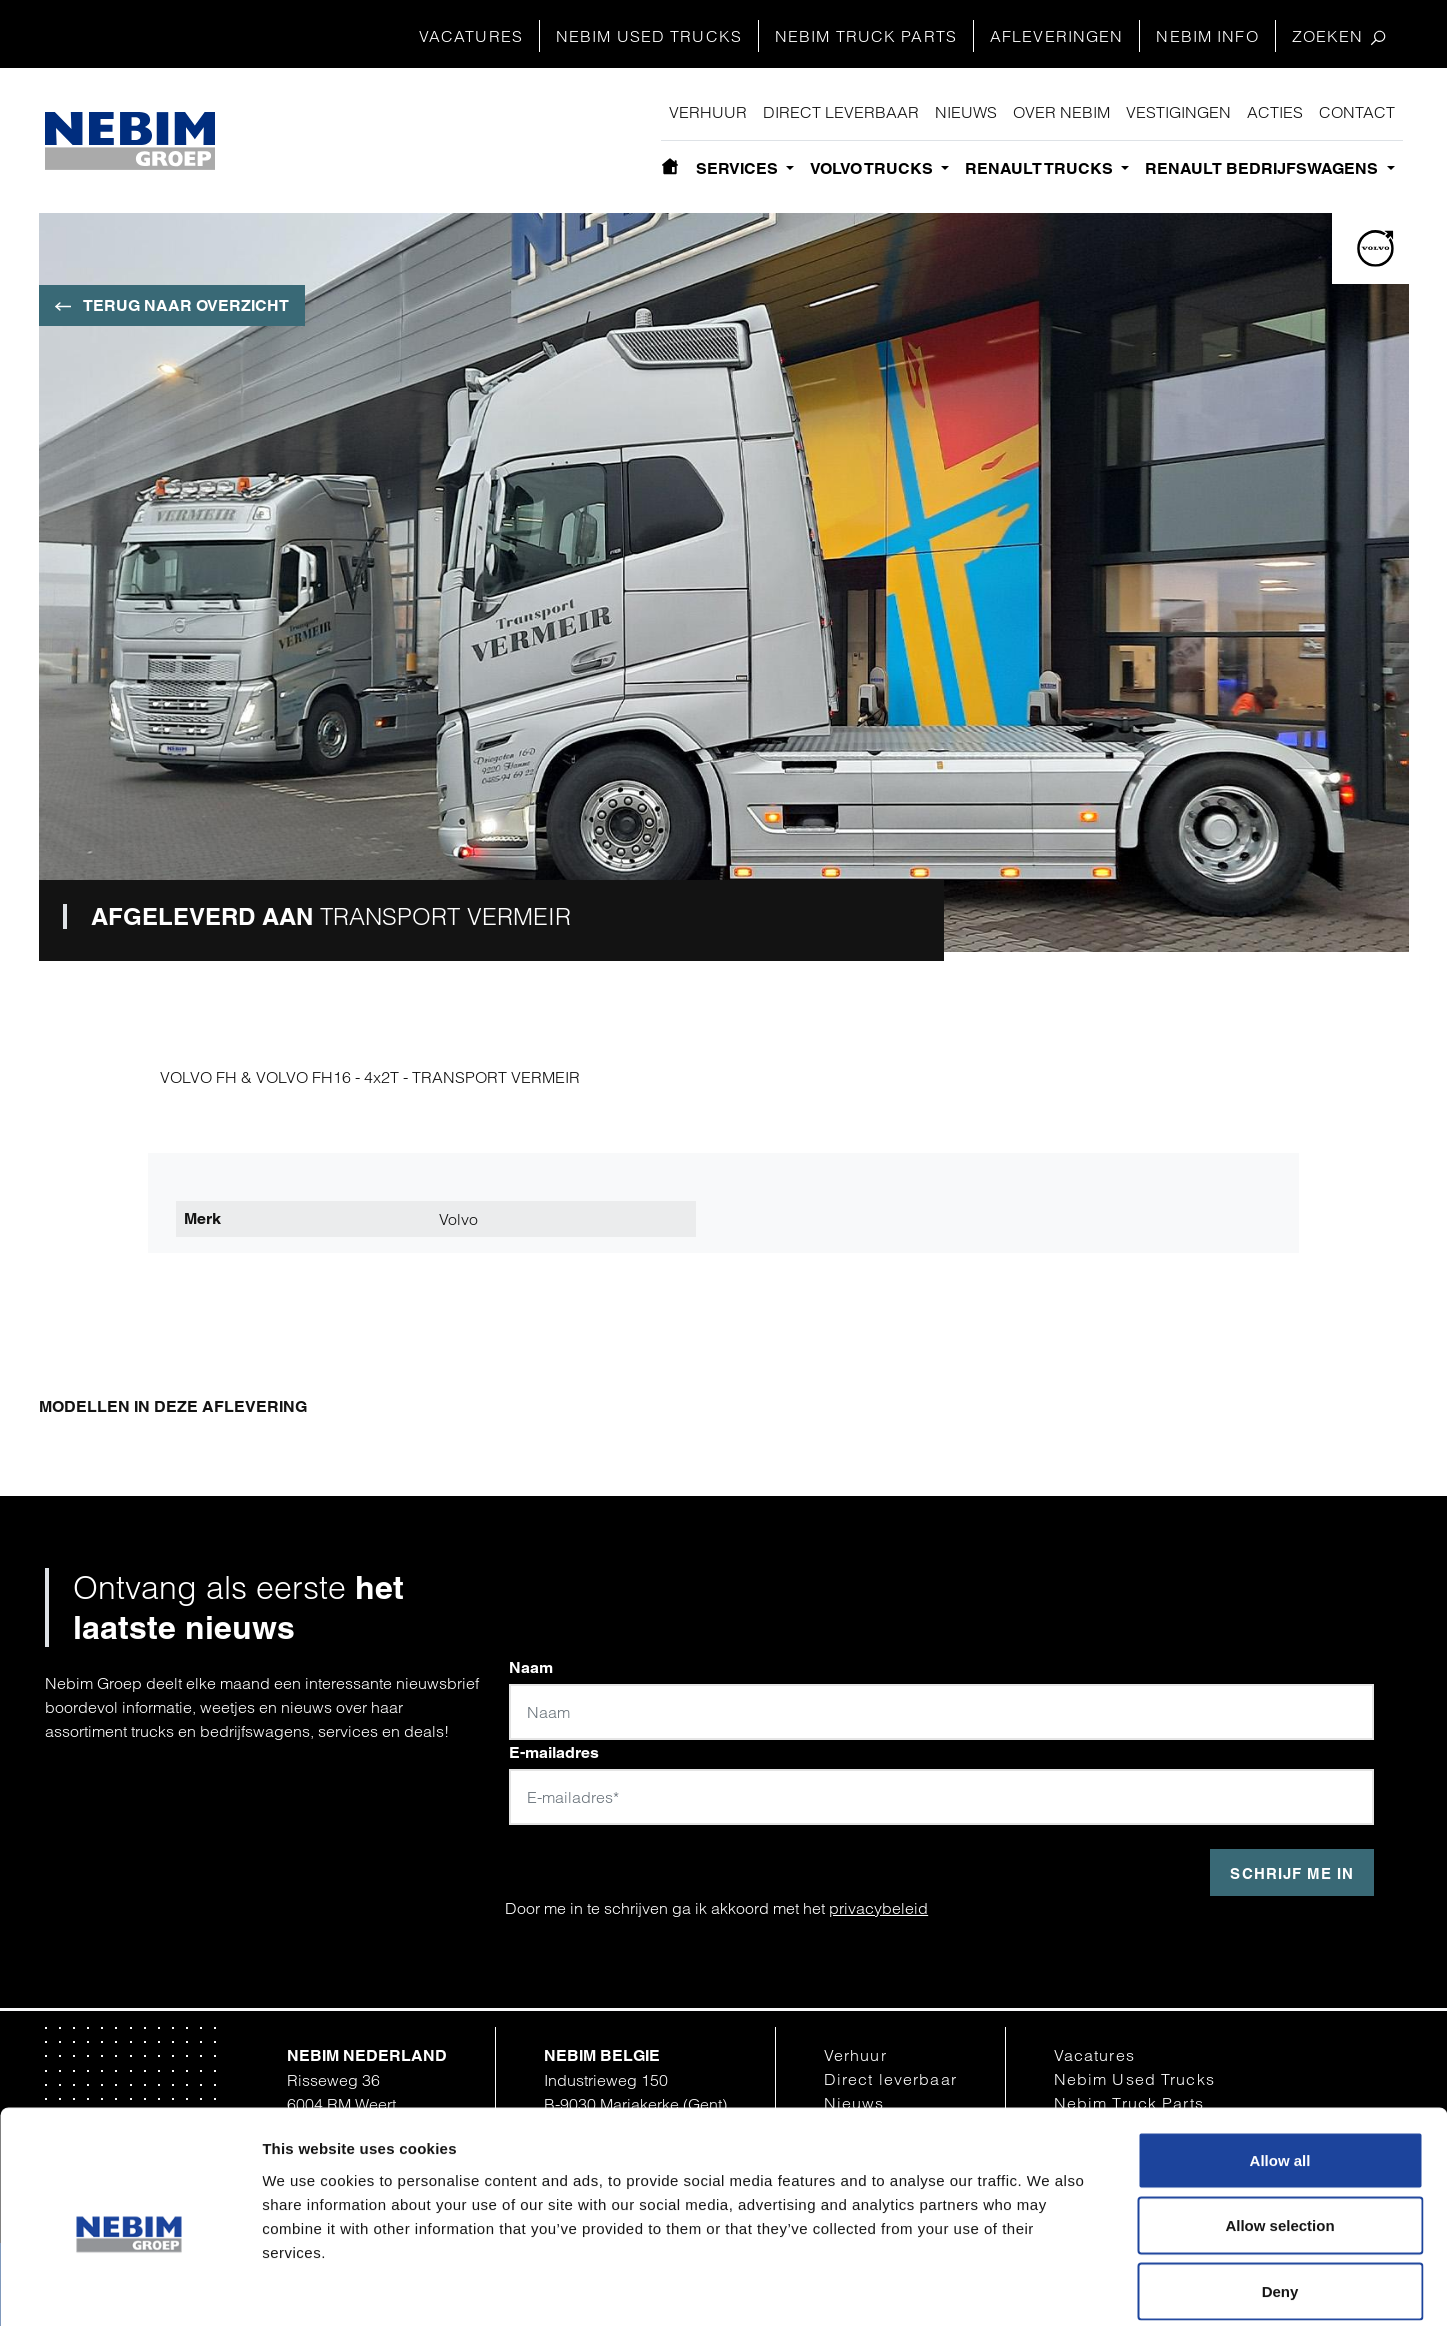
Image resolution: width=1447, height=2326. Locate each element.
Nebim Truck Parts (866, 36)
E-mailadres (554, 1752)
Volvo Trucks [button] (873, 168)
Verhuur (708, 112)
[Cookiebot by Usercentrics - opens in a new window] (129, 2287)
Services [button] (739, 168)
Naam (531, 1667)
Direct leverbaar (841, 112)
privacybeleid (878, 1908)
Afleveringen (1056, 36)
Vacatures (471, 36)
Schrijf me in (1292, 1873)
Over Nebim (1061, 112)
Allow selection (1279, 2129)
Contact (1357, 112)
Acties (1275, 112)
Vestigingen (1178, 112)
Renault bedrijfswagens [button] (1263, 168)
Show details (1042, 2286)
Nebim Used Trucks (649, 36)
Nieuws (966, 112)
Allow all (1280, 2063)
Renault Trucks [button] (1041, 168)
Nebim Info (1207, 36)
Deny (1280, 2194)
